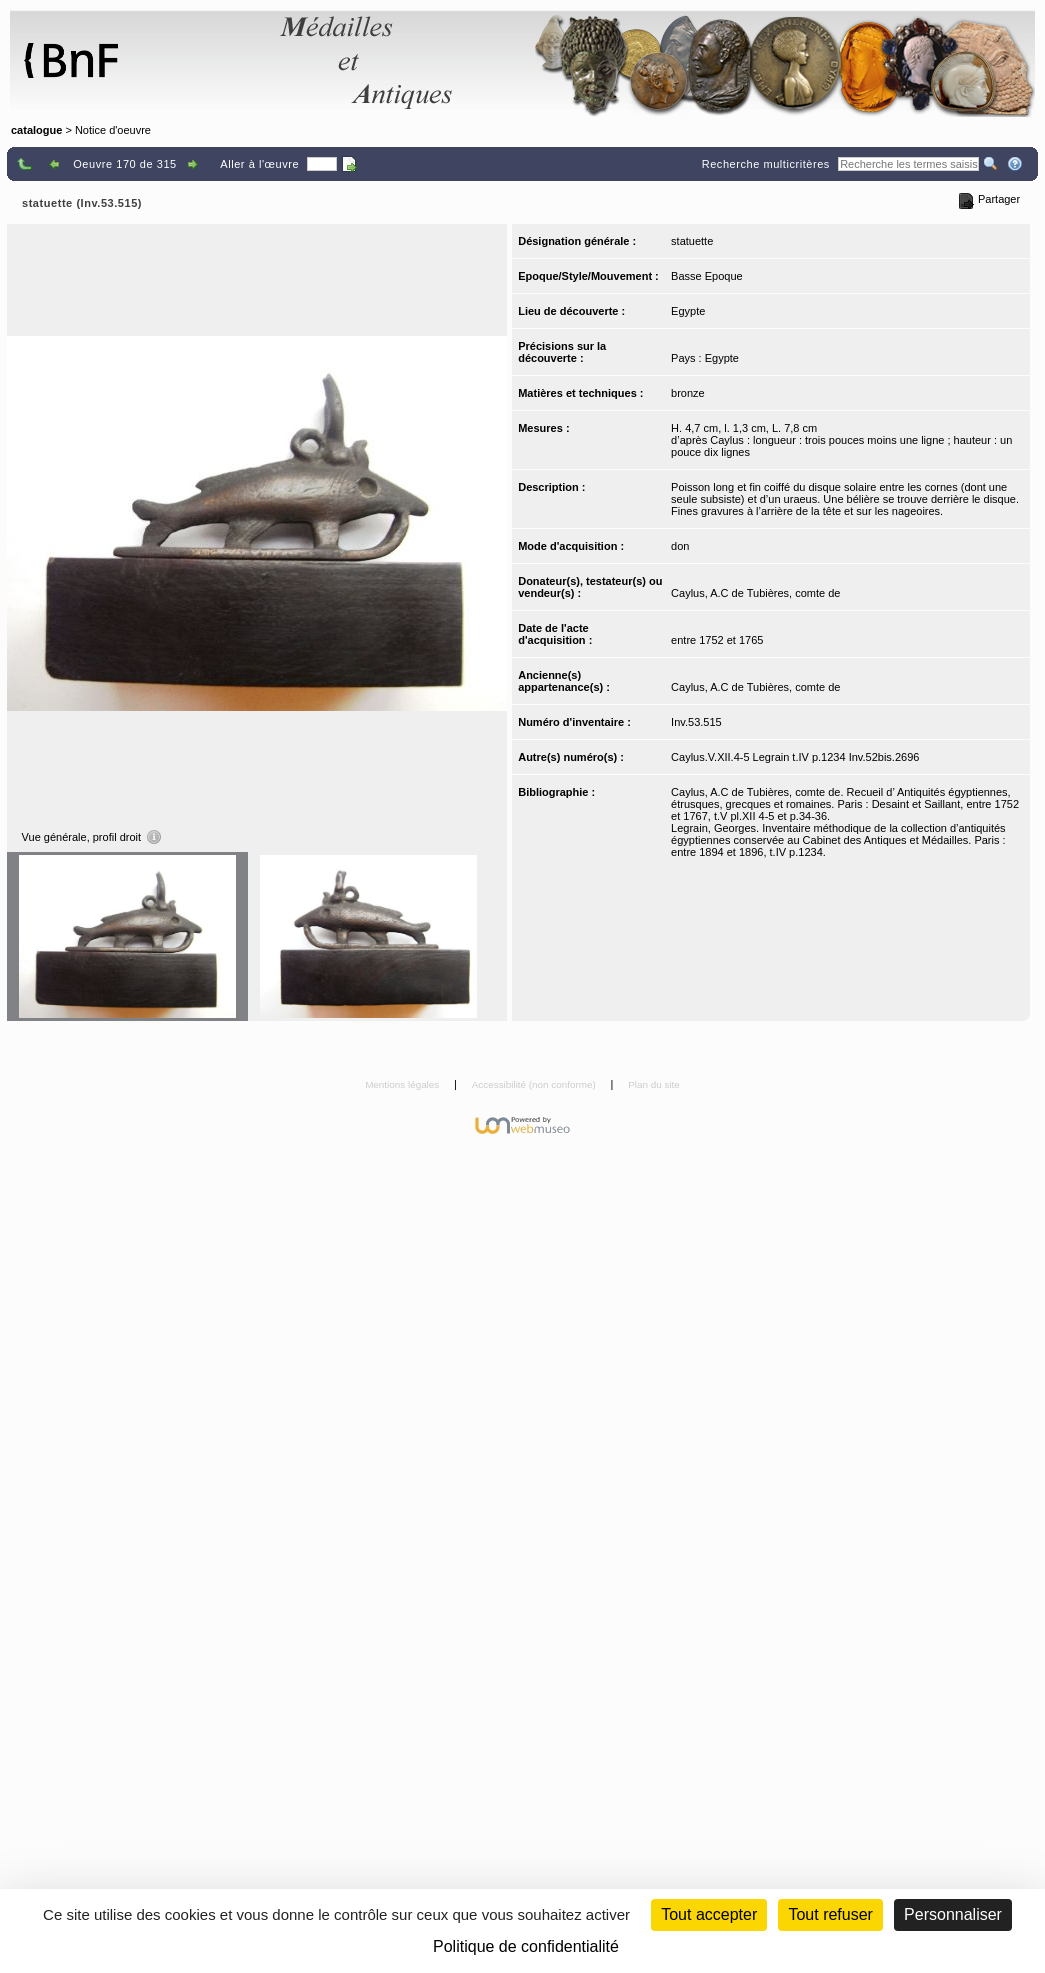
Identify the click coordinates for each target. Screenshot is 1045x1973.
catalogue (36, 130)
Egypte (688, 311)
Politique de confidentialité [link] (526, 1946)
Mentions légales (403, 1084)
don (680, 546)
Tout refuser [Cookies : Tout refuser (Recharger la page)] (830, 1914)
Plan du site (654, 1084)
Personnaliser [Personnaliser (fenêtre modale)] (953, 1914)
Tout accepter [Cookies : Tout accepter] (709, 1914)
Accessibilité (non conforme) (535, 1084)
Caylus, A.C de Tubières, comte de (755, 593)
